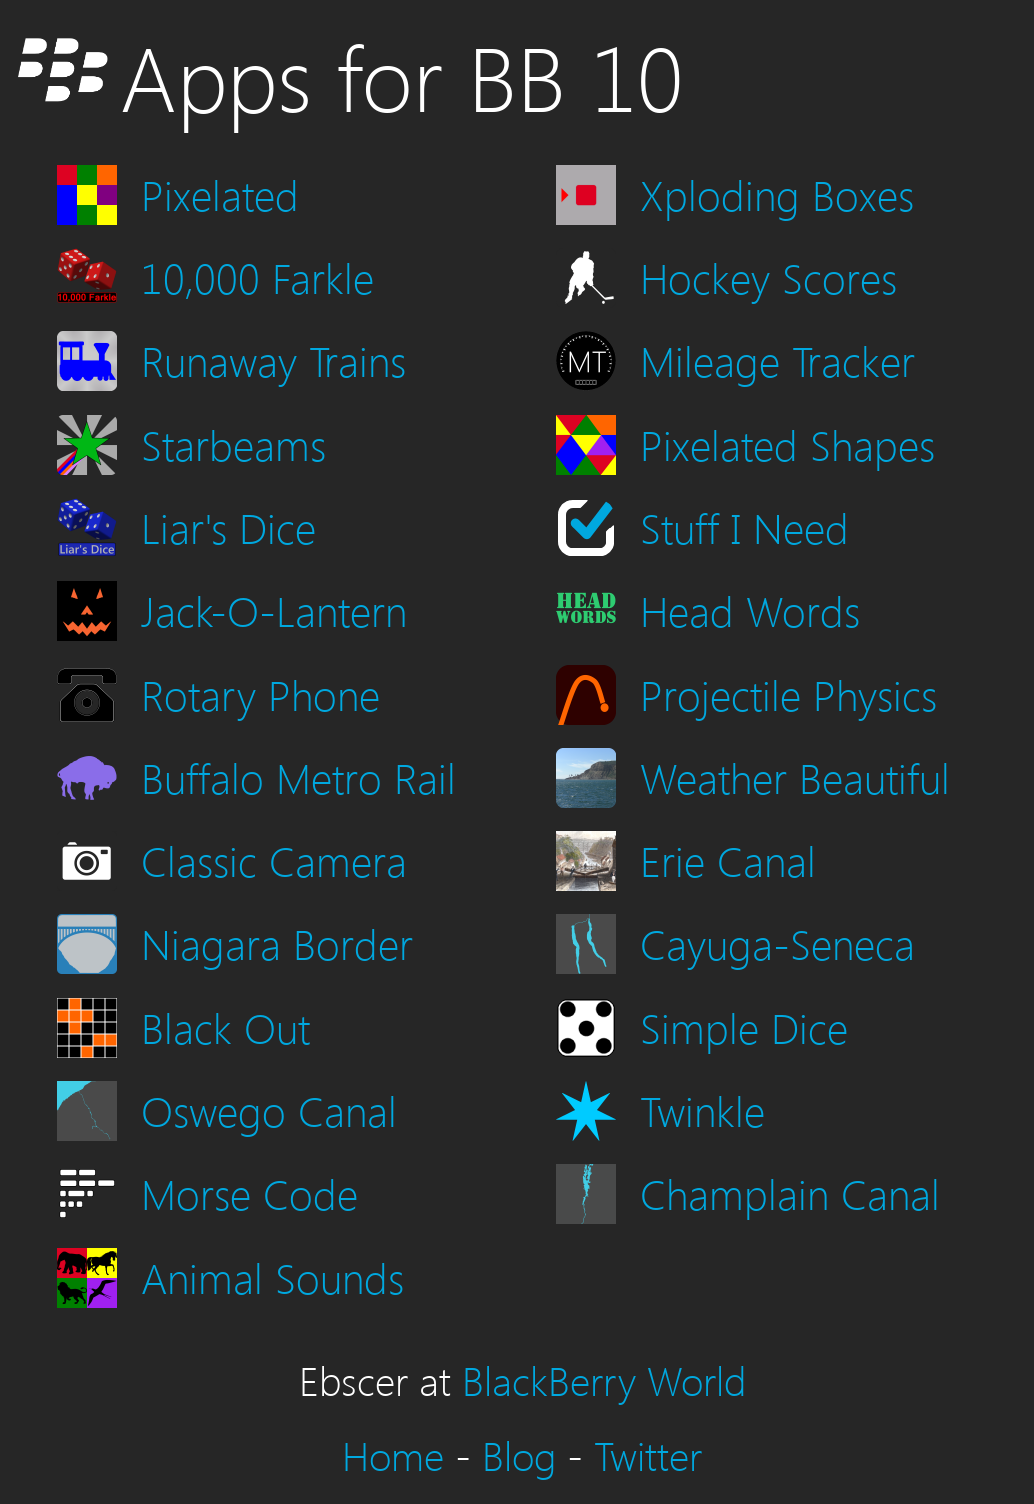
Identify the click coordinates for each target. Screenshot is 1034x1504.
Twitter (648, 1455)
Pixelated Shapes (787, 443)
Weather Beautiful (795, 776)
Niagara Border (277, 942)
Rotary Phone (260, 693)
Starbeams (233, 443)
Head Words (750, 609)
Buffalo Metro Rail (298, 776)
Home (393, 1455)
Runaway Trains (273, 359)
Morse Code (249, 1192)
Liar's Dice (228, 526)
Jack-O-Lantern (274, 609)
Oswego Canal (269, 1109)
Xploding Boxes (777, 193)
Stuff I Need (744, 526)
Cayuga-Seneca (777, 942)
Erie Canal (728, 859)
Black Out (225, 1026)
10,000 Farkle (257, 276)
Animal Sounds (272, 1276)
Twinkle (702, 1109)
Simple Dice (744, 1026)
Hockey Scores (768, 276)
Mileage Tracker (777, 359)
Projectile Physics (788, 693)
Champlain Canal (790, 1192)
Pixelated (220, 193)
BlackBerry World (604, 1380)
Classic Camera (274, 859)
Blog (519, 1455)
